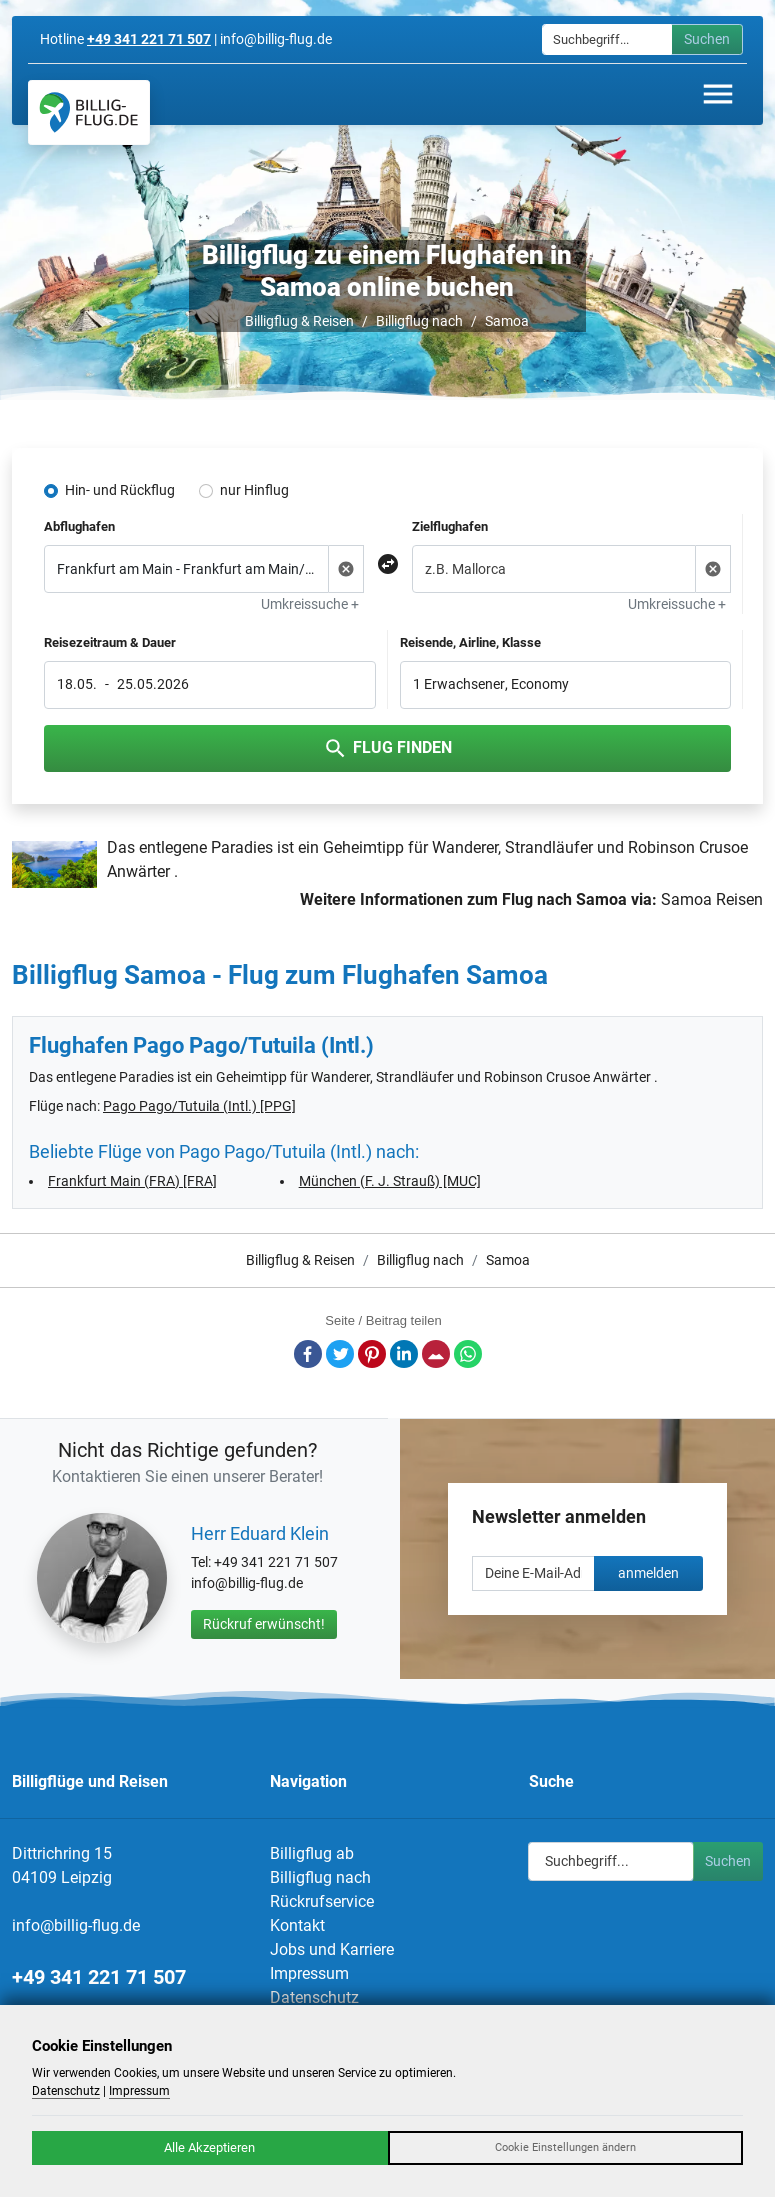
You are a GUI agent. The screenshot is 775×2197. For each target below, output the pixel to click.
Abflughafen (79, 526)
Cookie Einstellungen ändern (565, 2147)
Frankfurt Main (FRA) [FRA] (132, 1181)
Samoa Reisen (712, 899)
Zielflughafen (450, 526)
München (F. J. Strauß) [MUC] (390, 1181)
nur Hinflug (254, 490)
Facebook (308, 1354)
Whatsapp (468, 1354)
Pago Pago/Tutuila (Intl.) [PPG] (199, 1106)
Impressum (309, 1973)
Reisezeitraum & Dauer (110, 642)
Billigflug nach (419, 321)
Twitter (340, 1354)
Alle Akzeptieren (209, 2147)
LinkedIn (404, 1354)
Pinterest (372, 1354)
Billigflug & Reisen (299, 321)
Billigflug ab (312, 1853)
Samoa (507, 321)
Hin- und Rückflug (120, 490)
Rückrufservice (322, 1901)
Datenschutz (314, 1997)
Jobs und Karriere (332, 1949)
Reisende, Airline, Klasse (470, 642)
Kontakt (297, 1925)
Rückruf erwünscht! (264, 1624)
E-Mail (436, 1354)
